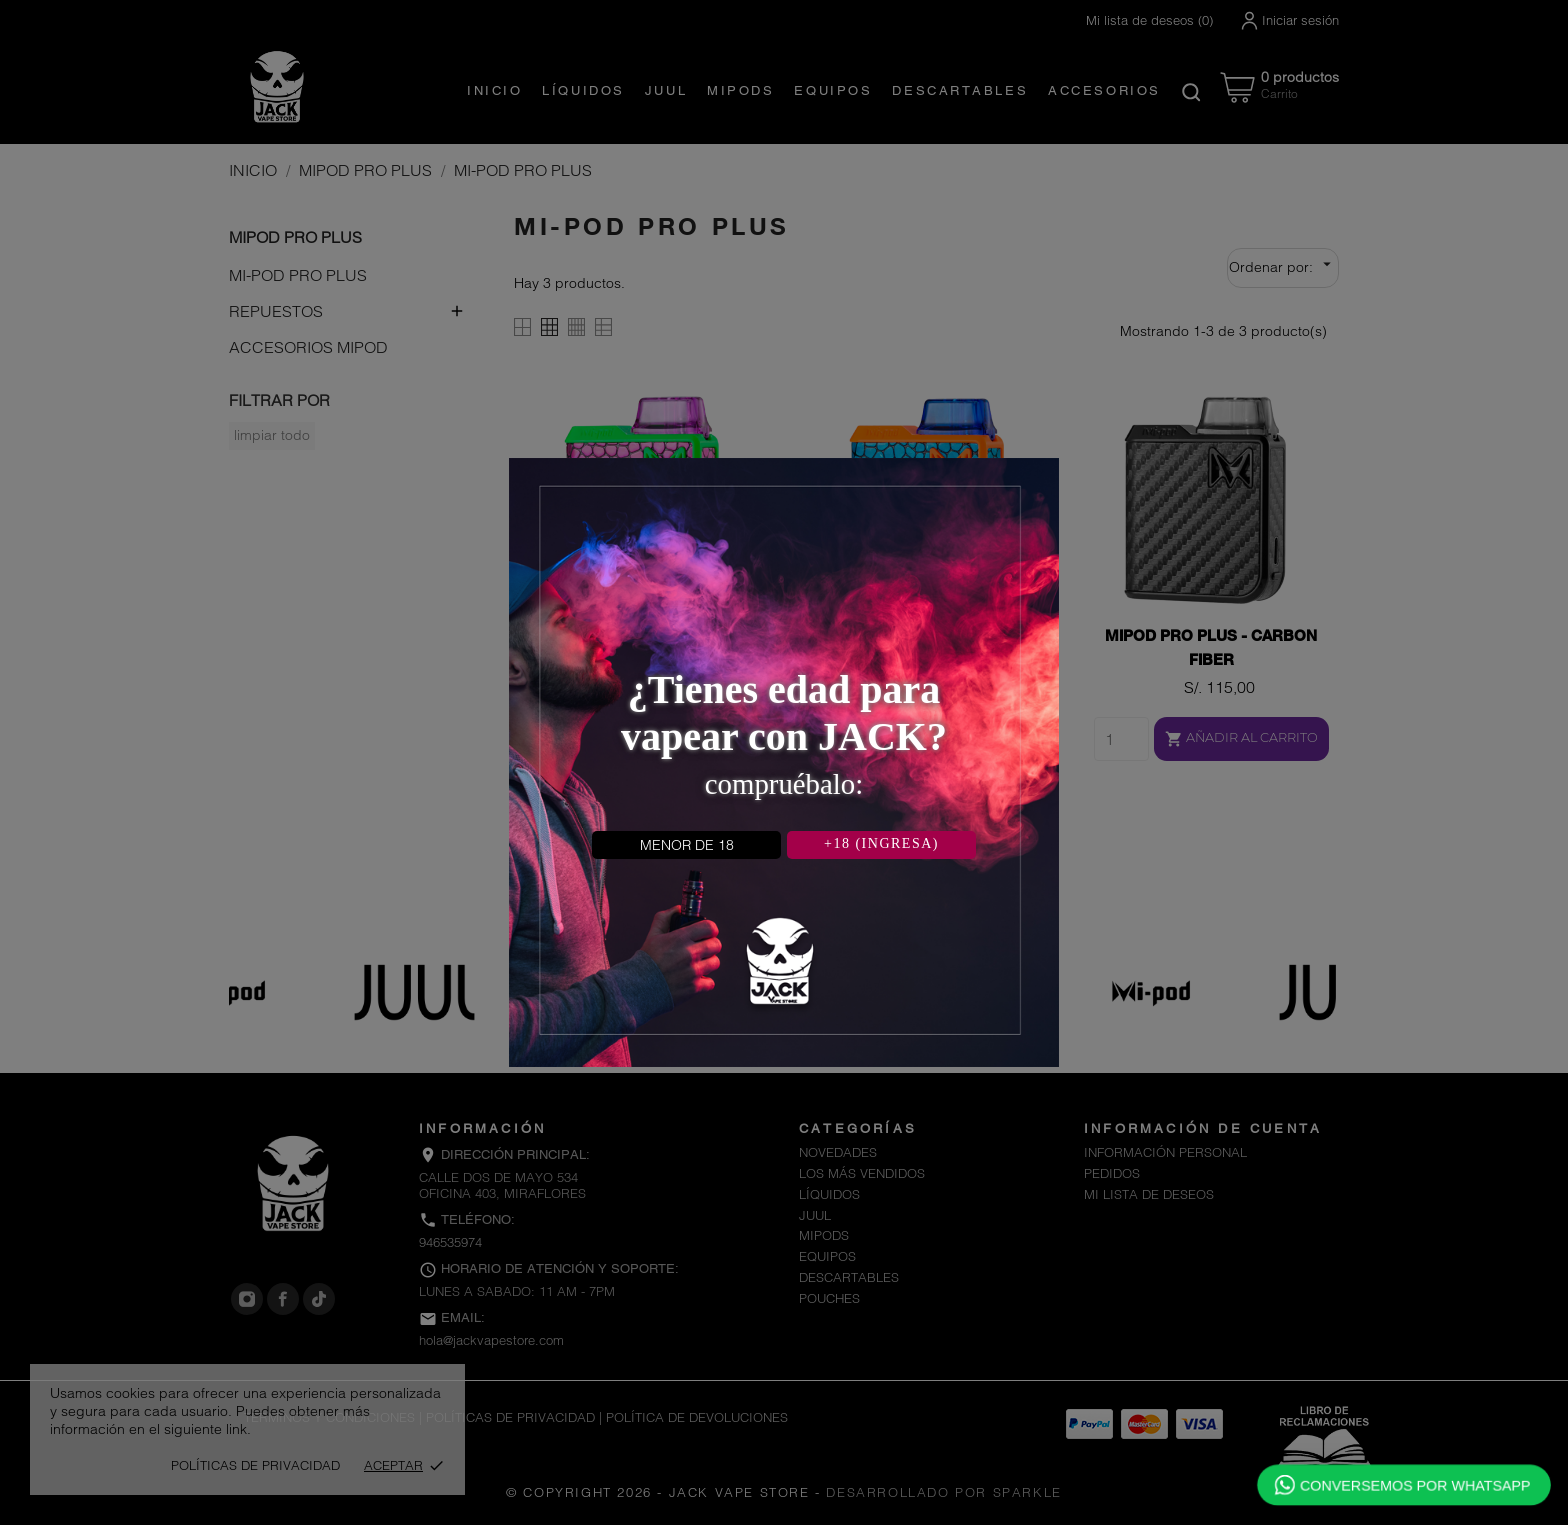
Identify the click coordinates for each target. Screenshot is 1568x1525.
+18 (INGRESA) (881, 843)
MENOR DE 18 (687, 845)
